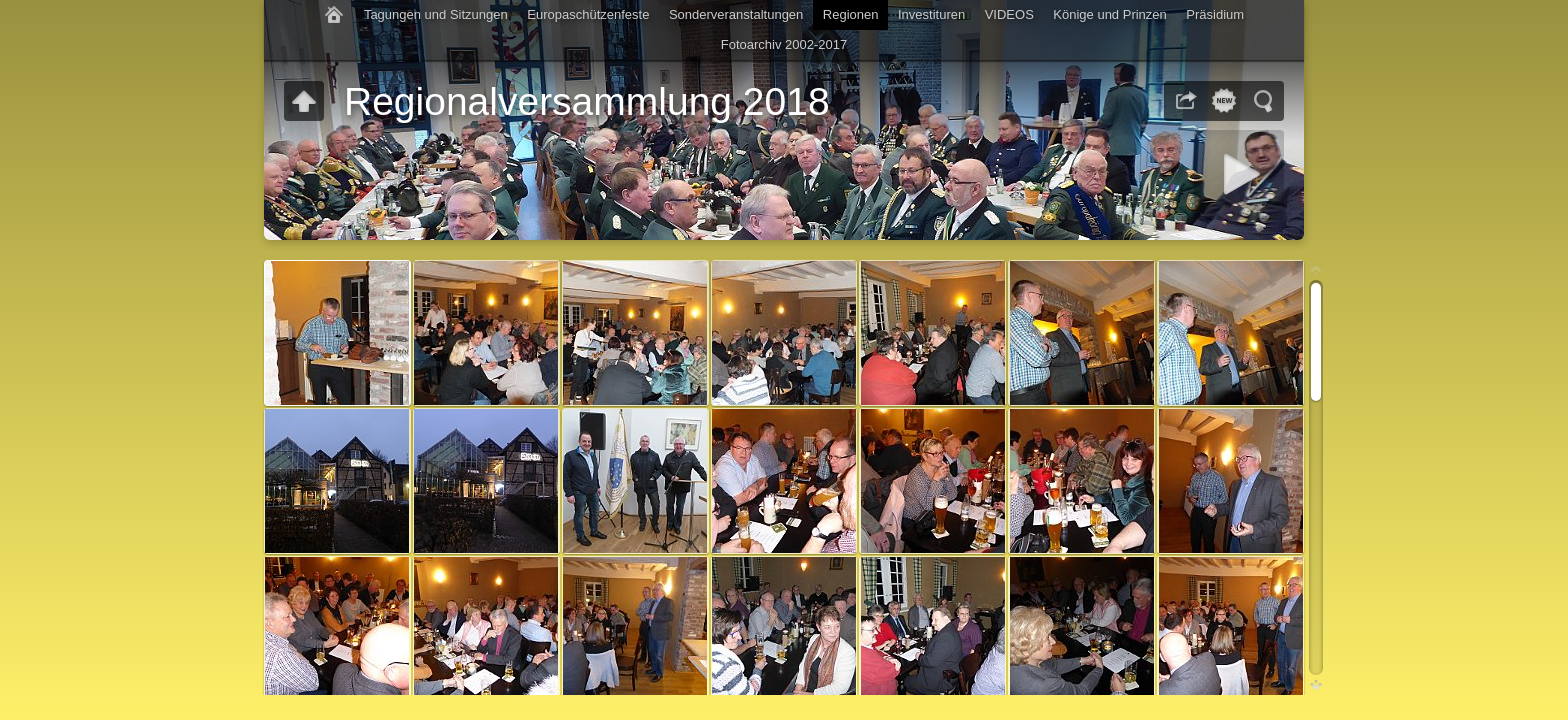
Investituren (931, 14)
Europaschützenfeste (588, 14)
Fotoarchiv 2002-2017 (784, 44)
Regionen (851, 14)
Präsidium (1215, 14)
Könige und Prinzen (1109, 14)
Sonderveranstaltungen (736, 14)
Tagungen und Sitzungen (436, 14)
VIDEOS (1009, 14)
